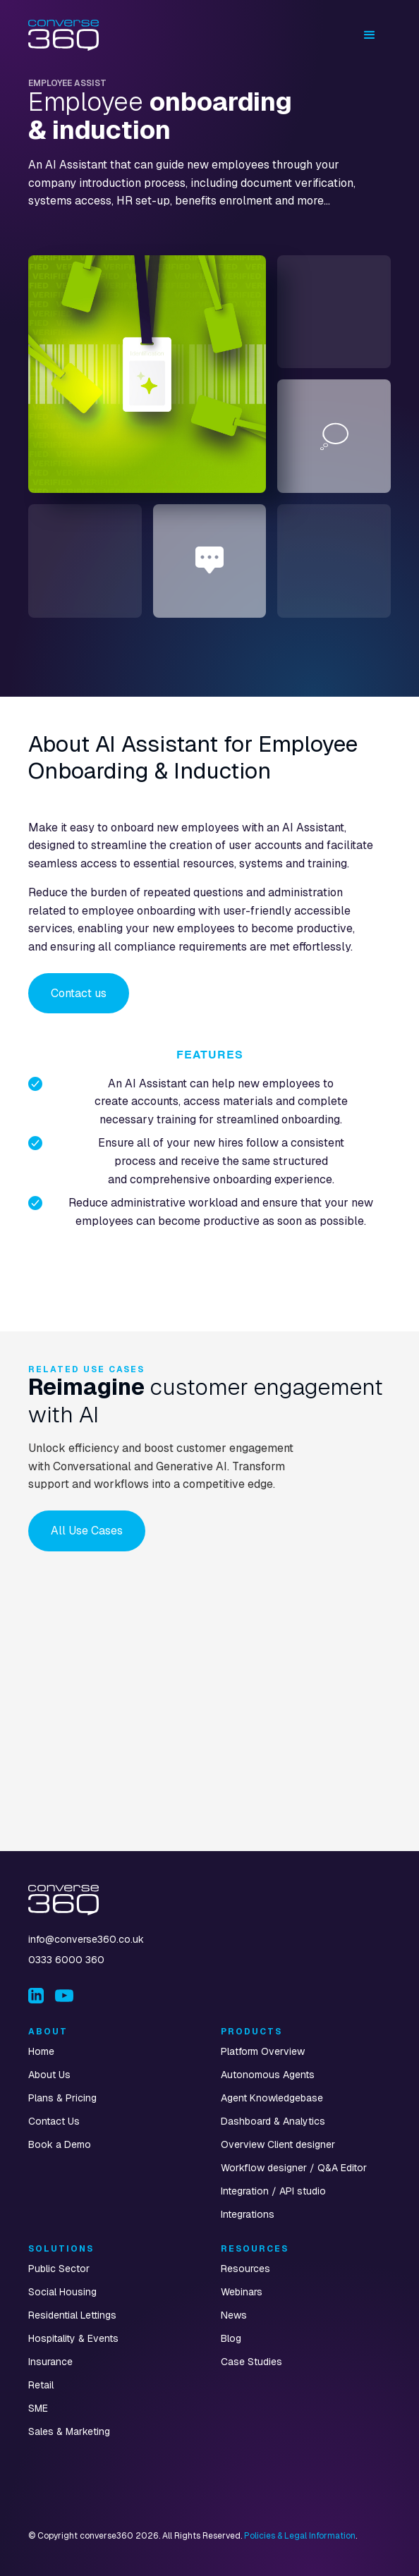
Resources (245, 2268)
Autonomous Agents (268, 2074)
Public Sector (59, 2268)
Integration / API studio (273, 2191)
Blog (231, 2338)
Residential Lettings (72, 2315)
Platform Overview (263, 2051)
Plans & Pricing (62, 2098)
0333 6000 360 (66, 1959)
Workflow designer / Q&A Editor (294, 2167)
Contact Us (54, 2121)
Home (41, 2051)
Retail (41, 2385)
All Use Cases (87, 1530)
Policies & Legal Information (300, 2535)
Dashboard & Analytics (273, 2121)
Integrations (247, 2214)
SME (38, 2408)
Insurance (50, 2361)
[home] (63, 35)
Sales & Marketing (69, 2431)
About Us (49, 2074)
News (234, 2315)
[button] (369, 35)
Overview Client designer (278, 2144)
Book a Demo (59, 2144)
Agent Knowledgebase (272, 2098)
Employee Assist (67, 83)
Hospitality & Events (73, 2338)
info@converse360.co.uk (86, 1939)
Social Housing (62, 2291)
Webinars (241, 2291)
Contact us (79, 993)
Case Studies (251, 2361)
